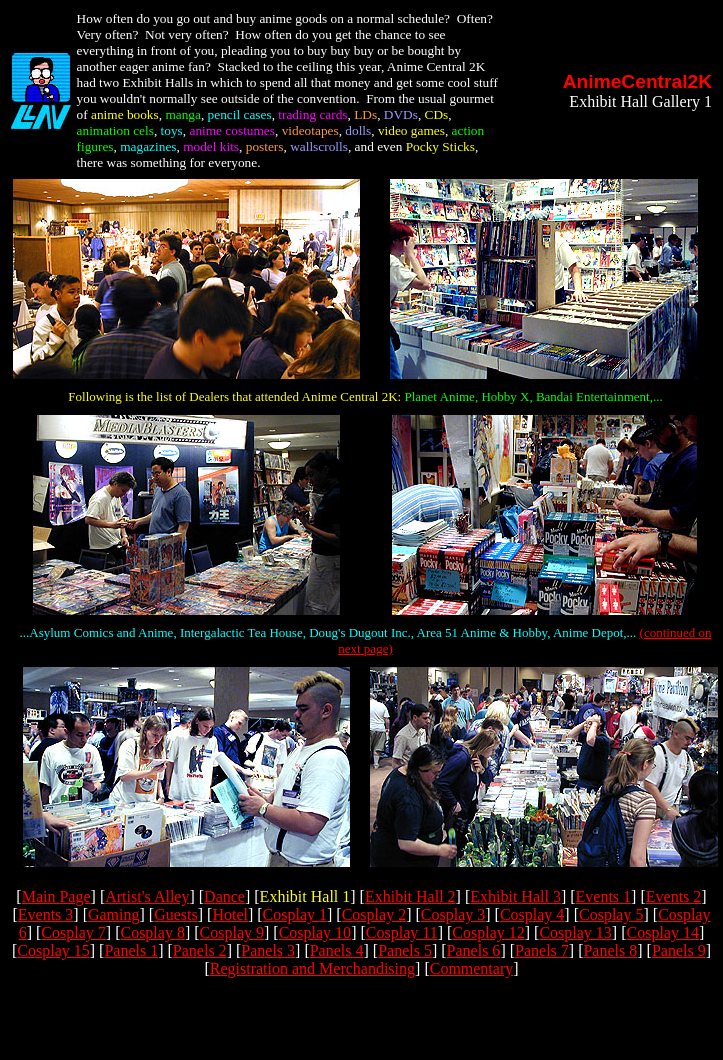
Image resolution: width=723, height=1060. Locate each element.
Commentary (472, 968)
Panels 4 (337, 950)
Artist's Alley (147, 896)
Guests (176, 914)
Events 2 (674, 896)
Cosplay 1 (295, 914)
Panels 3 (268, 950)
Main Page (56, 896)
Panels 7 (542, 950)
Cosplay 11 (402, 932)
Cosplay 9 (232, 932)
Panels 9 (679, 950)
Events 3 (46, 914)
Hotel (230, 914)
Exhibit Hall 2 (410, 896)
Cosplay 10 (315, 932)
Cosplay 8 (152, 932)
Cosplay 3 (453, 914)
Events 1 (604, 896)
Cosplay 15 (53, 950)
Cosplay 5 (611, 914)
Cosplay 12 (488, 932)
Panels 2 (200, 950)
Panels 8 (610, 950)
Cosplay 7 (73, 932)
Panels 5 (405, 950)
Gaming (114, 914)
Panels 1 (131, 950)
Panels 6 (474, 950)
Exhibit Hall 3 (515, 896)
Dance (224, 896)
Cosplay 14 (663, 932)
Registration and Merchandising (312, 968)
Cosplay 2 (374, 914)
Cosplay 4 (532, 914)
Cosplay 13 (575, 932)
